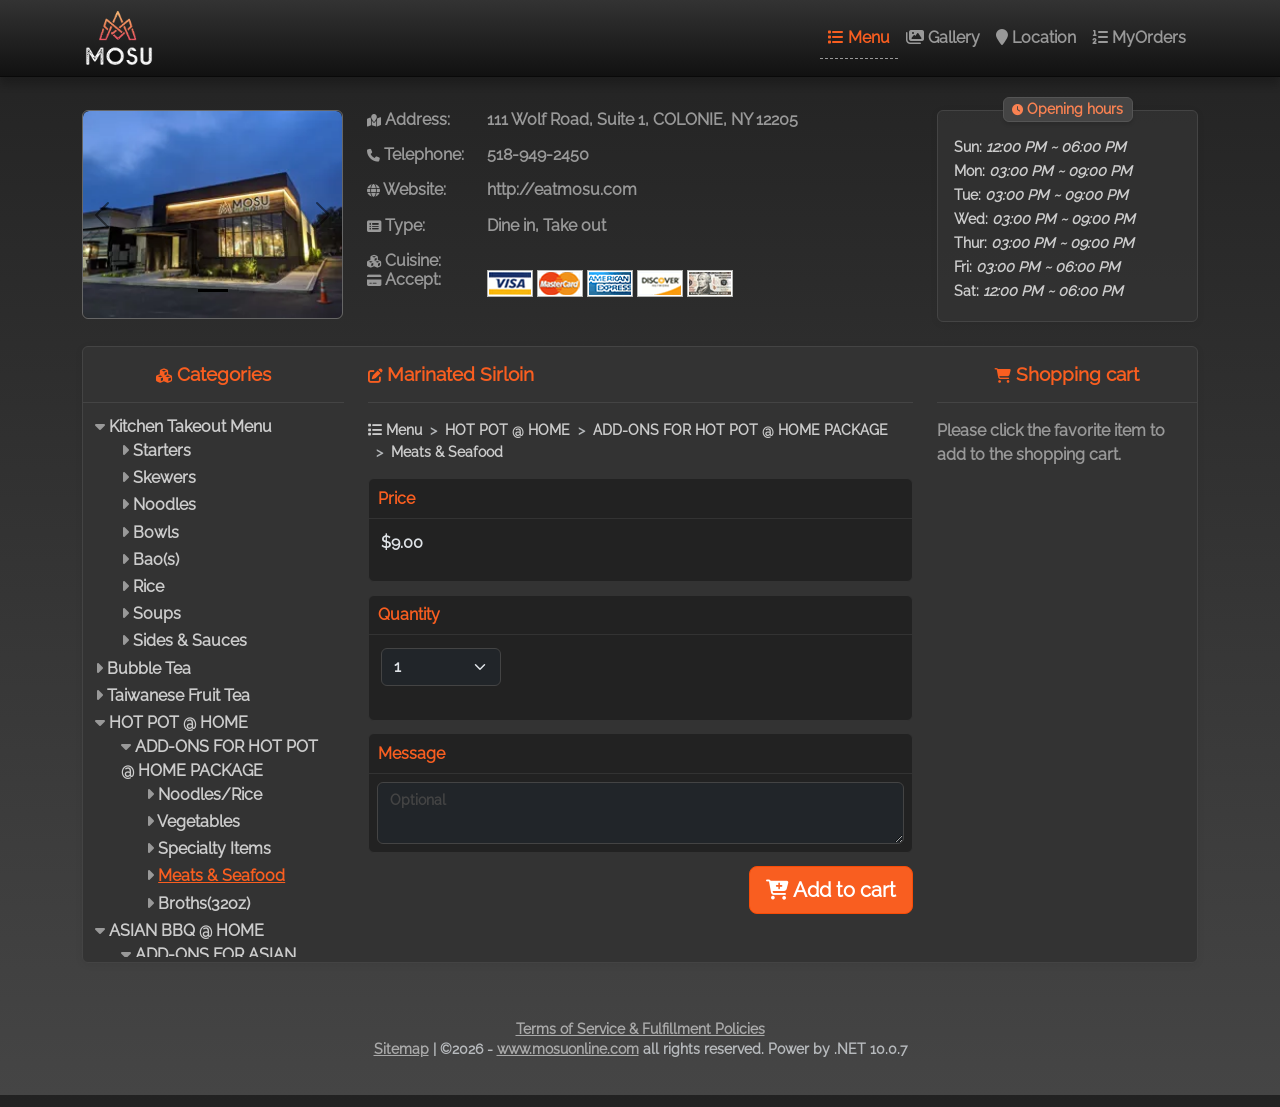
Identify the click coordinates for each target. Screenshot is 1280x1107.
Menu (859, 37)
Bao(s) (156, 559)
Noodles (164, 504)
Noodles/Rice (210, 794)
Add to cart (831, 890)
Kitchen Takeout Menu (190, 426)
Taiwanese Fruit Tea (178, 695)
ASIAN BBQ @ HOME (186, 930)
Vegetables (198, 821)
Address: (408, 119)
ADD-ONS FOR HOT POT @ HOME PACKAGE (740, 429)
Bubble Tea (149, 668)
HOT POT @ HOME (178, 722)
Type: (396, 225)
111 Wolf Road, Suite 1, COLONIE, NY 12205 (642, 119)
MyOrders (1139, 37)
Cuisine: (404, 260)
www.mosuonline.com (568, 1049)
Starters (162, 450)
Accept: (404, 279)
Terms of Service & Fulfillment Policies (640, 1029)
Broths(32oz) (204, 903)
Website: (406, 189)
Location (1036, 37)
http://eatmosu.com (562, 189)
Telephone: (415, 154)
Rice (148, 586)
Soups (157, 613)
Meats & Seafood (221, 875)
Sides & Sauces (190, 640)
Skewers (164, 477)
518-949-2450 (538, 154)
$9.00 (402, 542)
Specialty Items (214, 848)
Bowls (156, 532)
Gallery (943, 37)
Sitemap (401, 1049)
